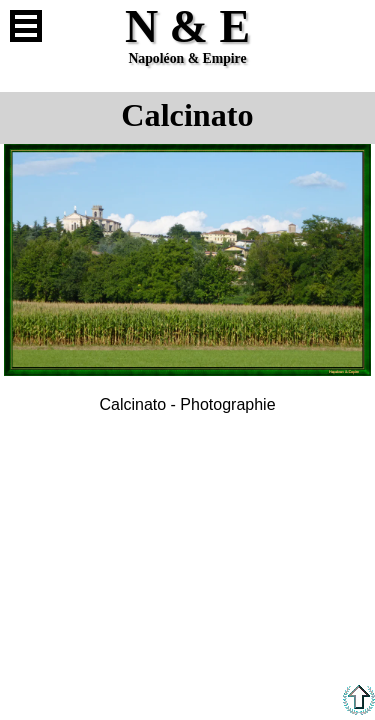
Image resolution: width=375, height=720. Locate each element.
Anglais (349, 26)
